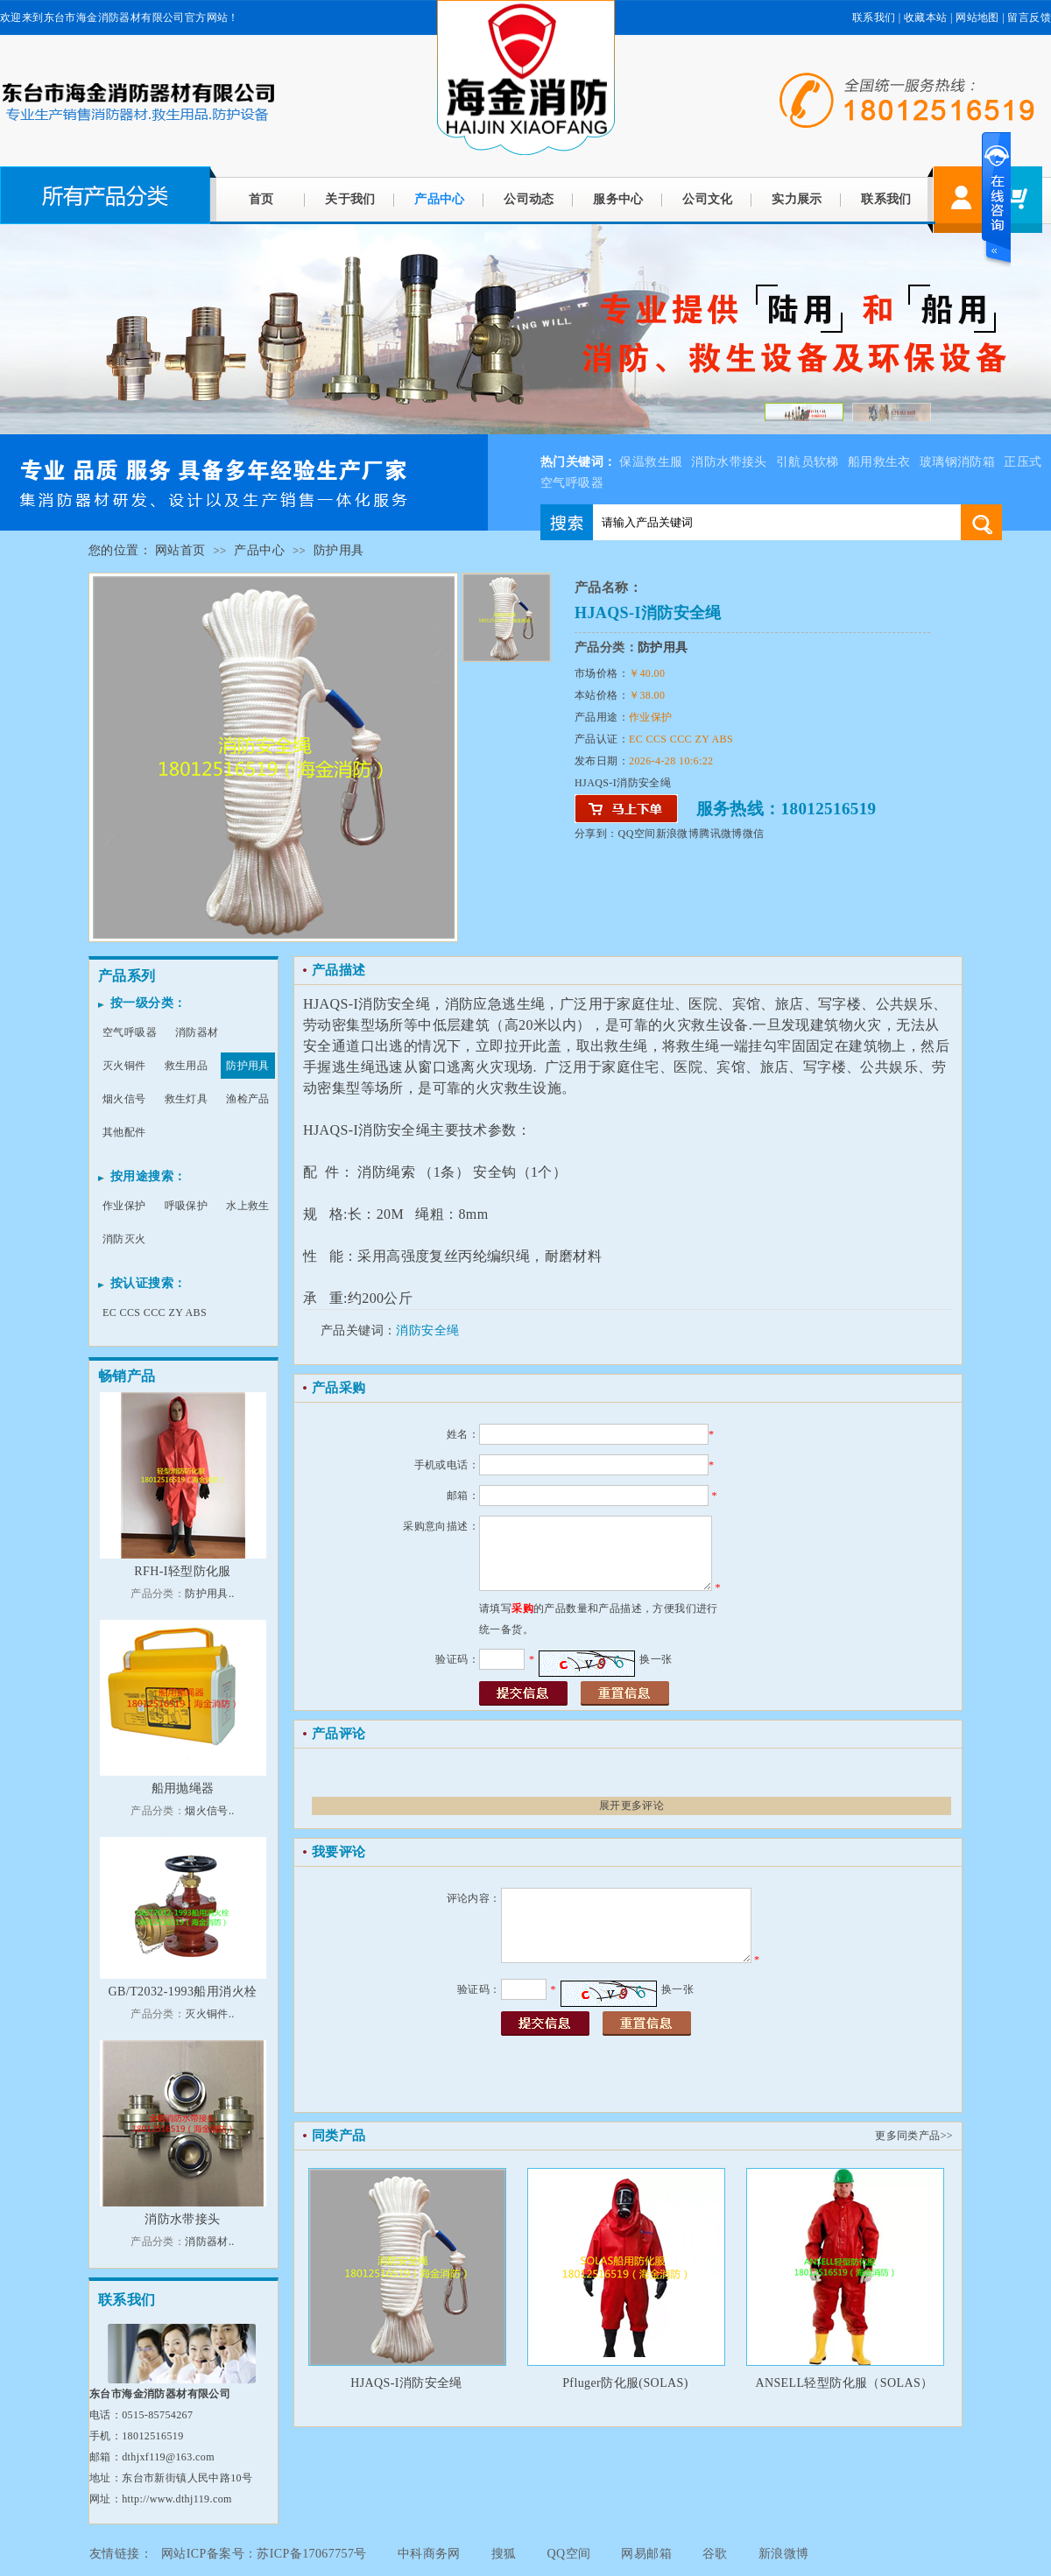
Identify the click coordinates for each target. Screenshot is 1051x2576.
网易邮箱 (646, 2553)
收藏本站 (926, 17)
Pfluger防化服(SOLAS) (625, 2382)
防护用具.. (209, 1593)
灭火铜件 (124, 1065)
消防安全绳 (427, 1330)
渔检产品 (248, 1099)
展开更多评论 (631, 1805)
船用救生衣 (879, 461)
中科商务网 (429, 2553)
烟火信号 (124, 1099)
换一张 (655, 1659)
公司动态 (529, 199)
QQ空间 (637, 833)
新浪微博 (678, 833)
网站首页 (180, 550)
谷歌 (715, 2553)
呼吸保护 (186, 1206)
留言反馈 (1029, 17)
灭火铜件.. (209, 2014)
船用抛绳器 (183, 1788)
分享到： (596, 833)
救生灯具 (186, 1099)
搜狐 (504, 2553)
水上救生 (248, 1206)
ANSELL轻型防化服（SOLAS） (844, 2382)
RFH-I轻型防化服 (182, 1571)
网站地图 (977, 17)
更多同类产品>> (914, 2135)
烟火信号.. (209, 1811)
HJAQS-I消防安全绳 (406, 2382)
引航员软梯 (807, 461)
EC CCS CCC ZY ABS (154, 1312)
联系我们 (874, 17)
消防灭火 (124, 1239)
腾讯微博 (721, 833)
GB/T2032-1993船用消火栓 (183, 1991)
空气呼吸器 (129, 1032)
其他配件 (124, 1132)
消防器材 (197, 1032)
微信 (754, 833)
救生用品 (186, 1065)
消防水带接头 (728, 461)
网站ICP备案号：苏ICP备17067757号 (264, 2553)
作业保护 (124, 1206)
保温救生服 (650, 461)
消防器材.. (209, 2241)
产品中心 (439, 199)
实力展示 (797, 199)
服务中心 (618, 199)
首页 (261, 199)
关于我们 (350, 199)
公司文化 (707, 199)
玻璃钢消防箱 (957, 461)
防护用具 (339, 550)
